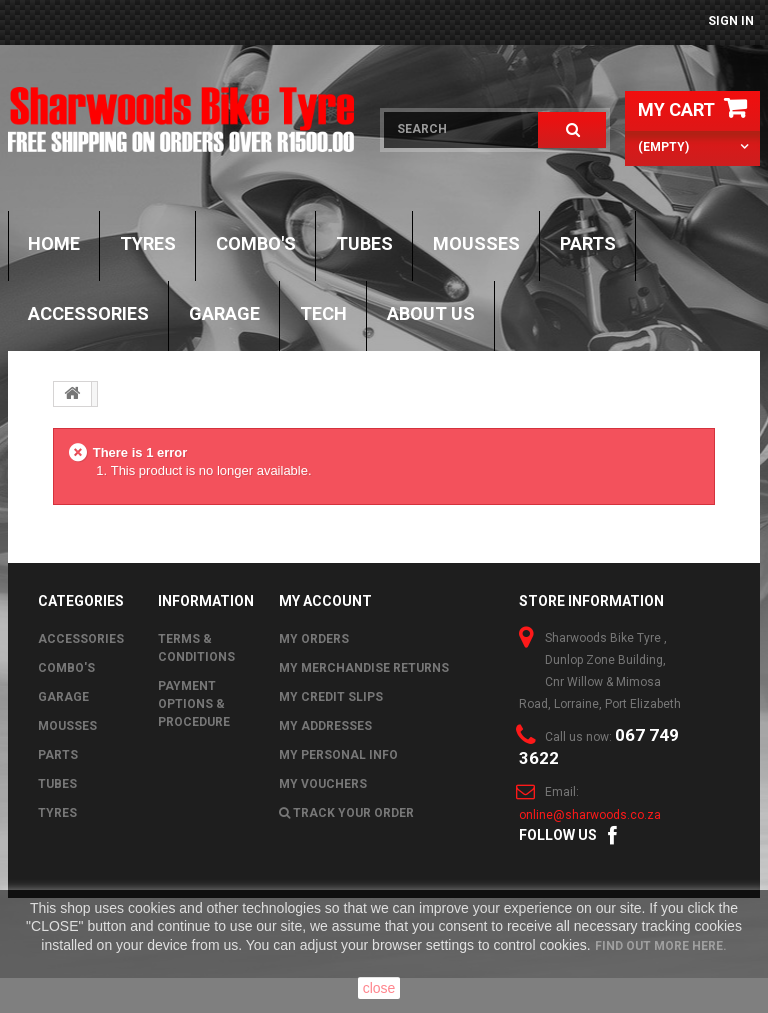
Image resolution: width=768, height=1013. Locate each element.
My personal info (338, 755)
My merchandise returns (364, 668)
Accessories (88, 313)
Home (54, 243)
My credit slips (331, 697)
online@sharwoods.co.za (590, 815)
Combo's (256, 243)
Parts (588, 243)
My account (325, 601)
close (379, 988)
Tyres (148, 243)
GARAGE (224, 313)
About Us (431, 313)
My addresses (325, 726)
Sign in (731, 21)
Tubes (364, 243)
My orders (314, 639)
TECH (323, 313)
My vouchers (323, 784)
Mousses (476, 243)
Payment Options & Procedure (194, 704)
